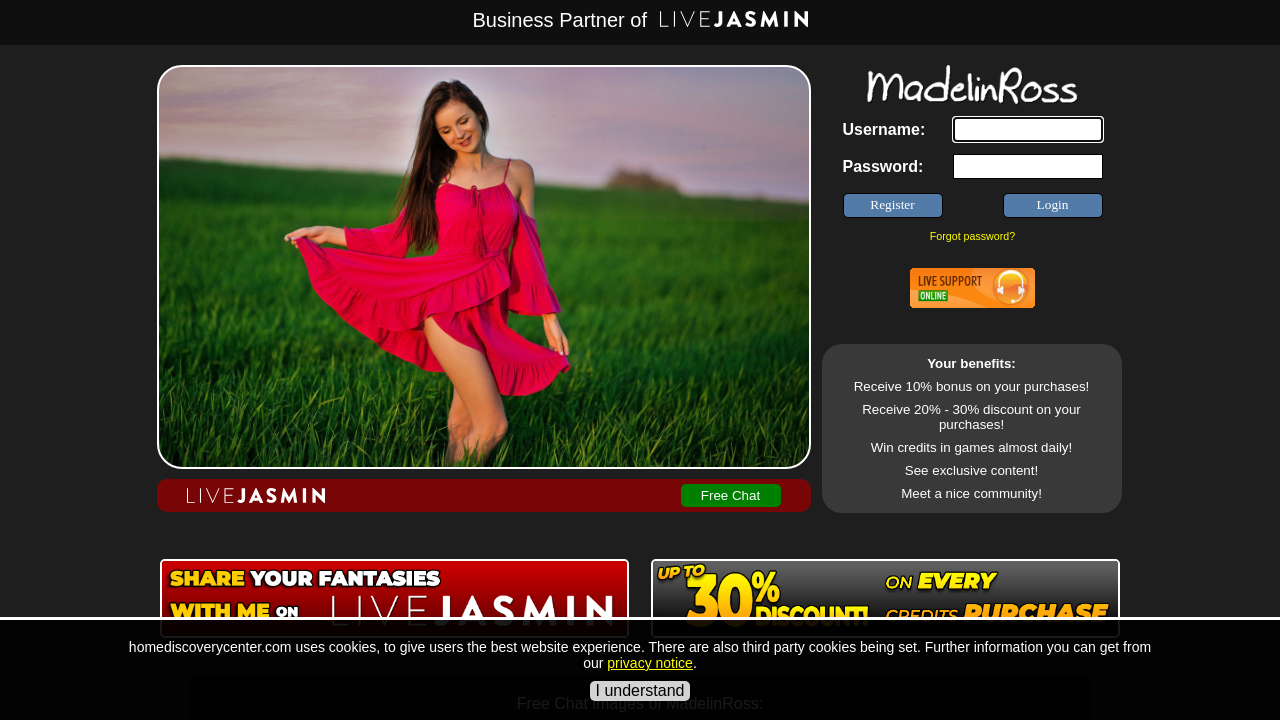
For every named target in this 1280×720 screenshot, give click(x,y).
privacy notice (650, 663)
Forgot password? (972, 236)
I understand (640, 690)
